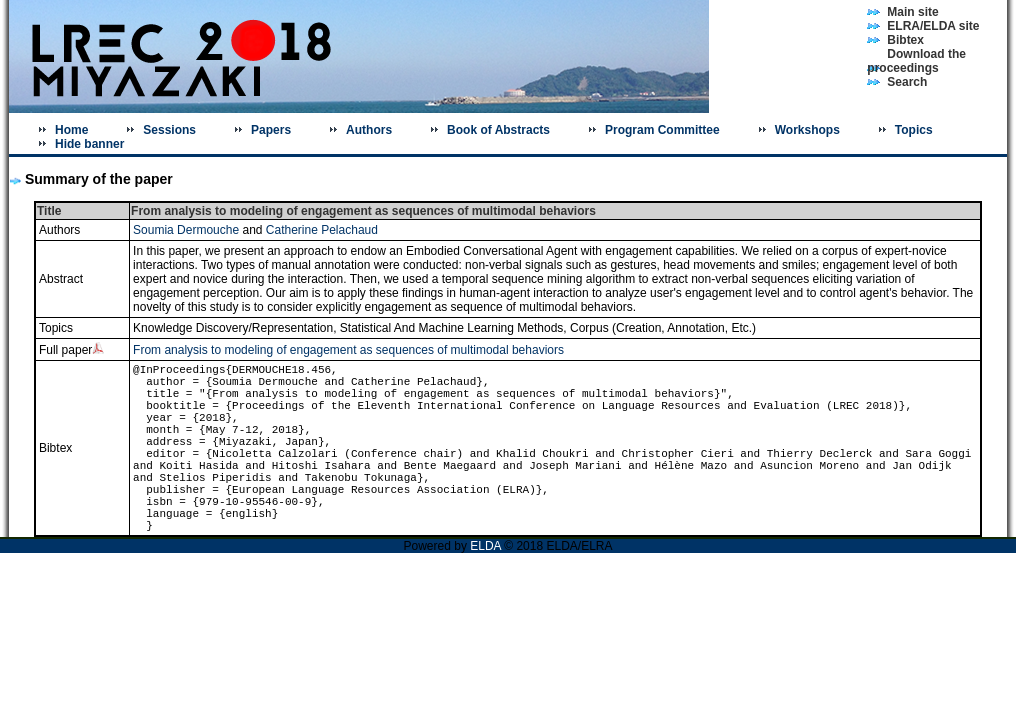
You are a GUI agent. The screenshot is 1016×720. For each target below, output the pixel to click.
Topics (914, 130)
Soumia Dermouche (186, 230)
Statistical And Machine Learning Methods (451, 328)
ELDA (487, 546)
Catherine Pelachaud (322, 230)
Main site (912, 12)
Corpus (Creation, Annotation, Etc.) (663, 328)
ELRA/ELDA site (933, 26)
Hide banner (89, 144)
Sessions (169, 130)
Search (907, 82)
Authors (369, 130)
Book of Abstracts (498, 130)
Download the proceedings (916, 61)
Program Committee (662, 130)
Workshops (807, 130)
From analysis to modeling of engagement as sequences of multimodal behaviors (348, 350)
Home (71, 130)
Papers (271, 130)
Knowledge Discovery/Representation (233, 328)
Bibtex (905, 40)
